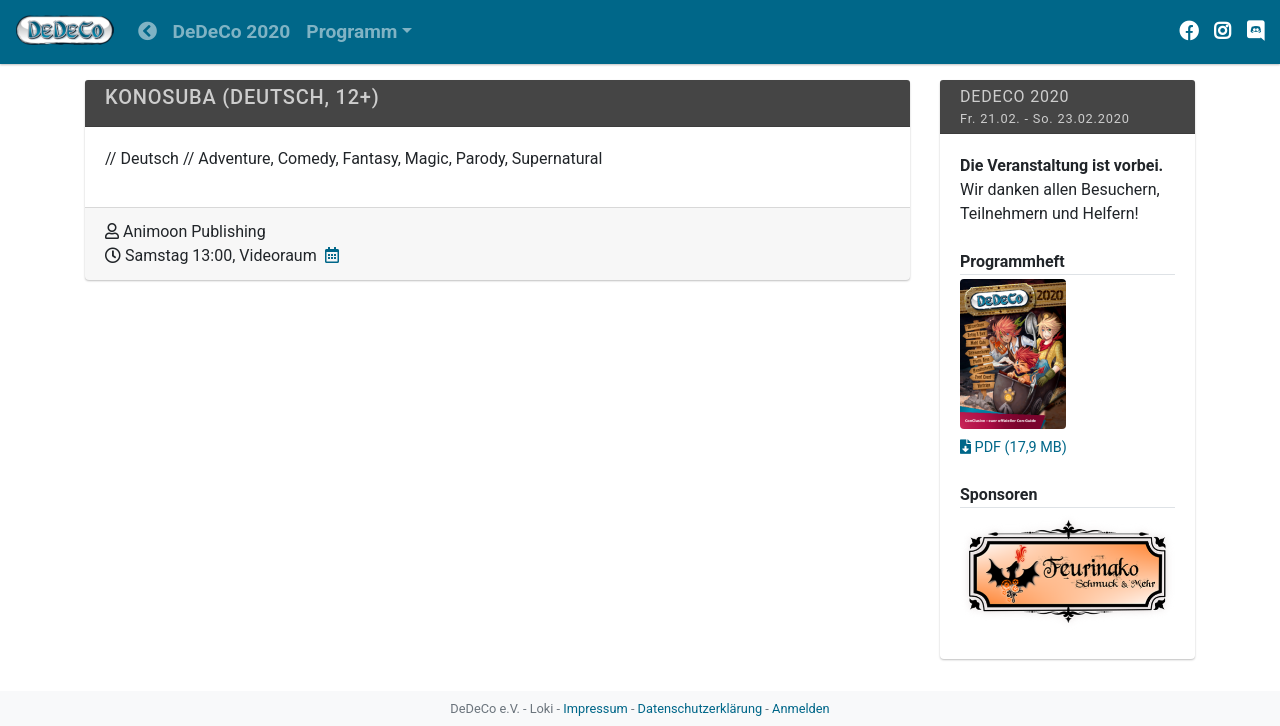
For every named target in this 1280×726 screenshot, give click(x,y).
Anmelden (801, 708)
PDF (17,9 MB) (1013, 447)
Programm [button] (351, 31)
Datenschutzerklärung (700, 708)
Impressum (595, 708)
